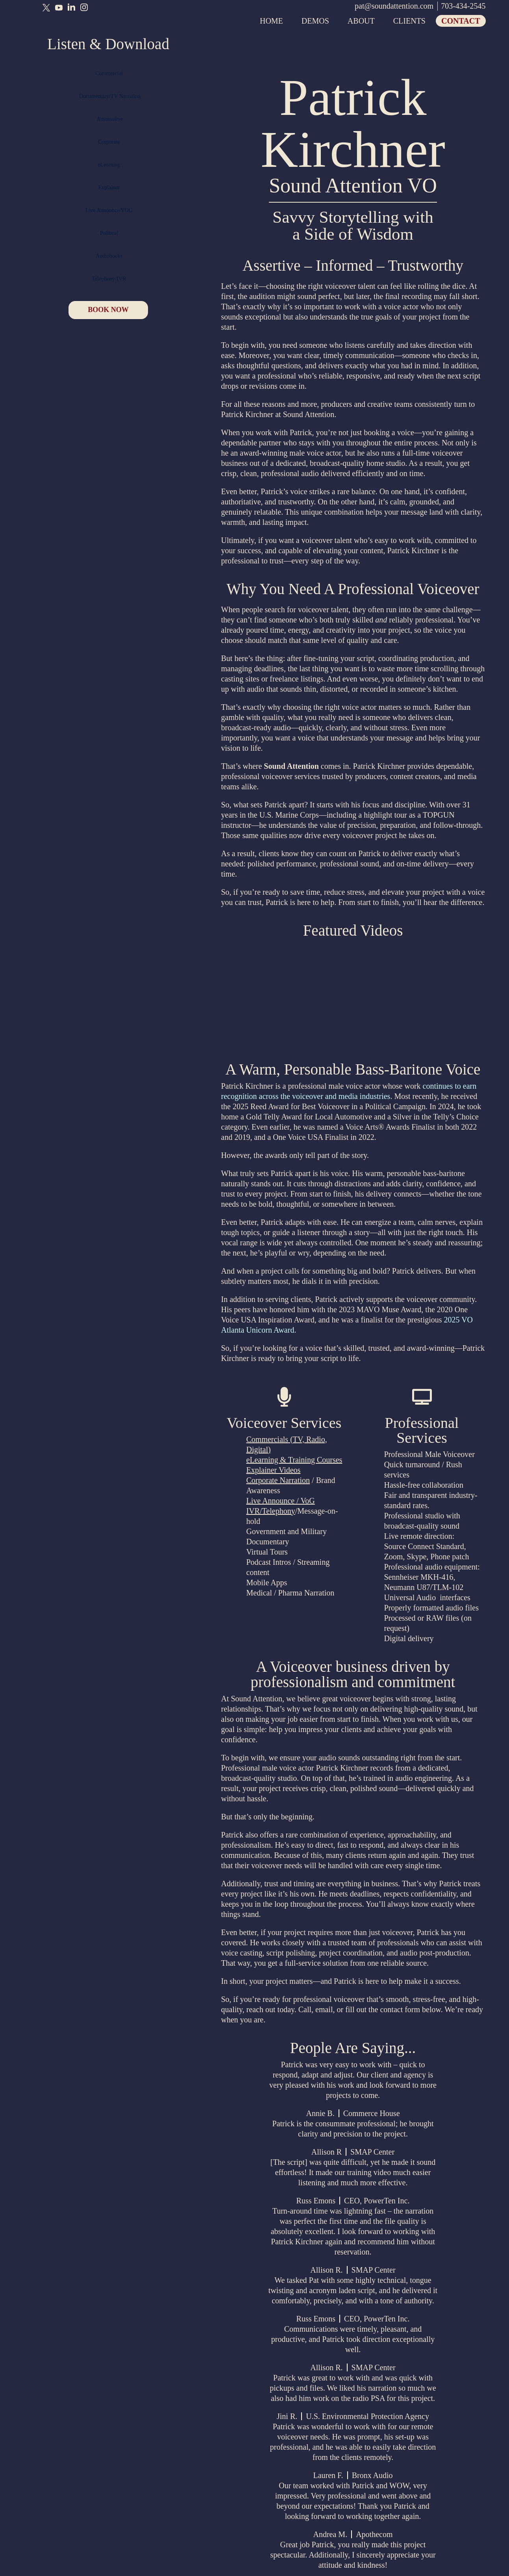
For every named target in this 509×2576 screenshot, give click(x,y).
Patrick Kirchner (353, 123)
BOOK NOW (108, 314)
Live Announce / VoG (280, 1500)
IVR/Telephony (270, 1511)
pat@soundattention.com (394, 6)
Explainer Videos (273, 1470)
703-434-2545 (463, 6)
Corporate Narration (278, 1480)
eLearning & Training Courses (294, 1459)
